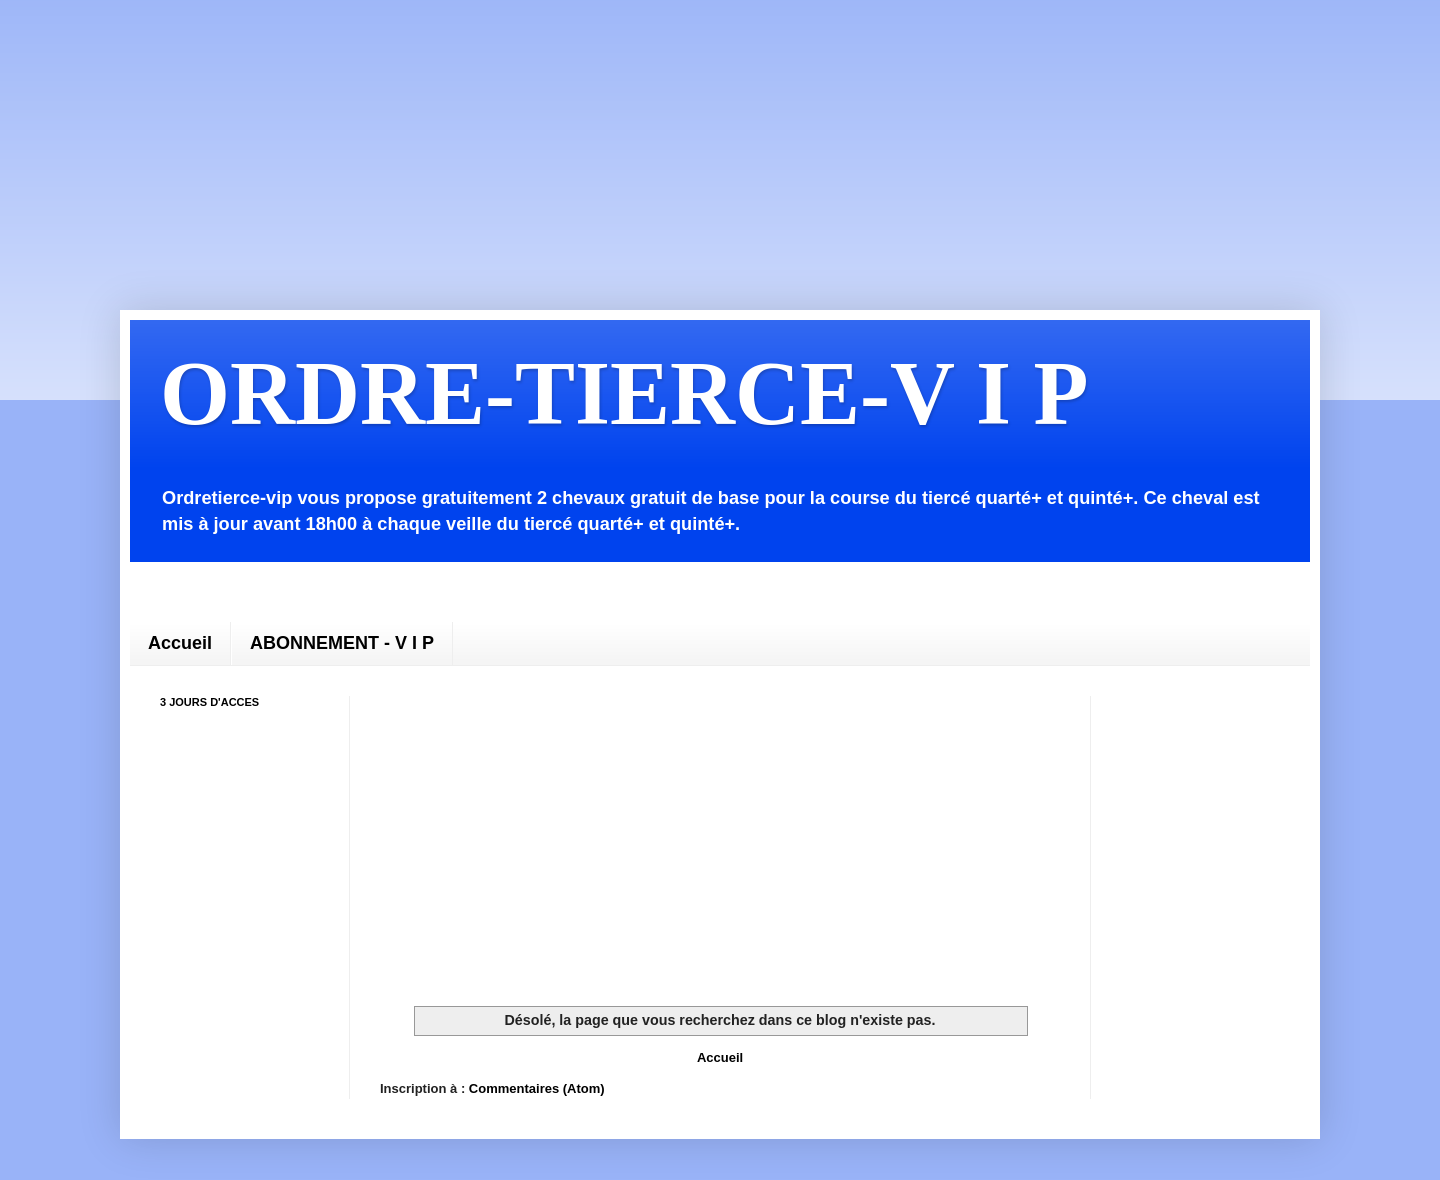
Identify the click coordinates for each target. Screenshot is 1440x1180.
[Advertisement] (640, 140)
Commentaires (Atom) (537, 1088)
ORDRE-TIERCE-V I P (624, 393)
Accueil (180, 643)
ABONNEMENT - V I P (342, 643)
